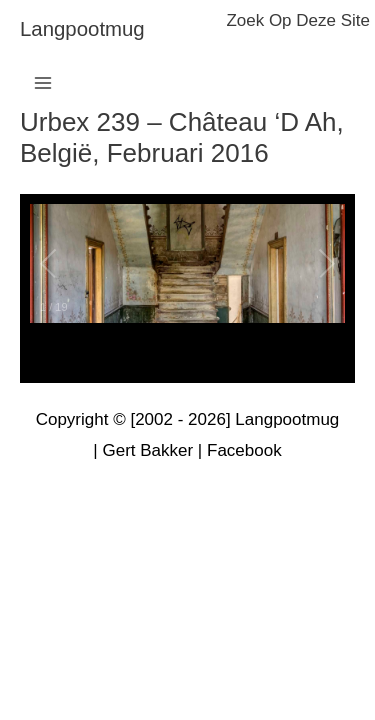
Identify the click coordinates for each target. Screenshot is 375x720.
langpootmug (82, 29)
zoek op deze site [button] (298, 20)
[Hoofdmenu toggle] (43, 83)
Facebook (244, 450)
